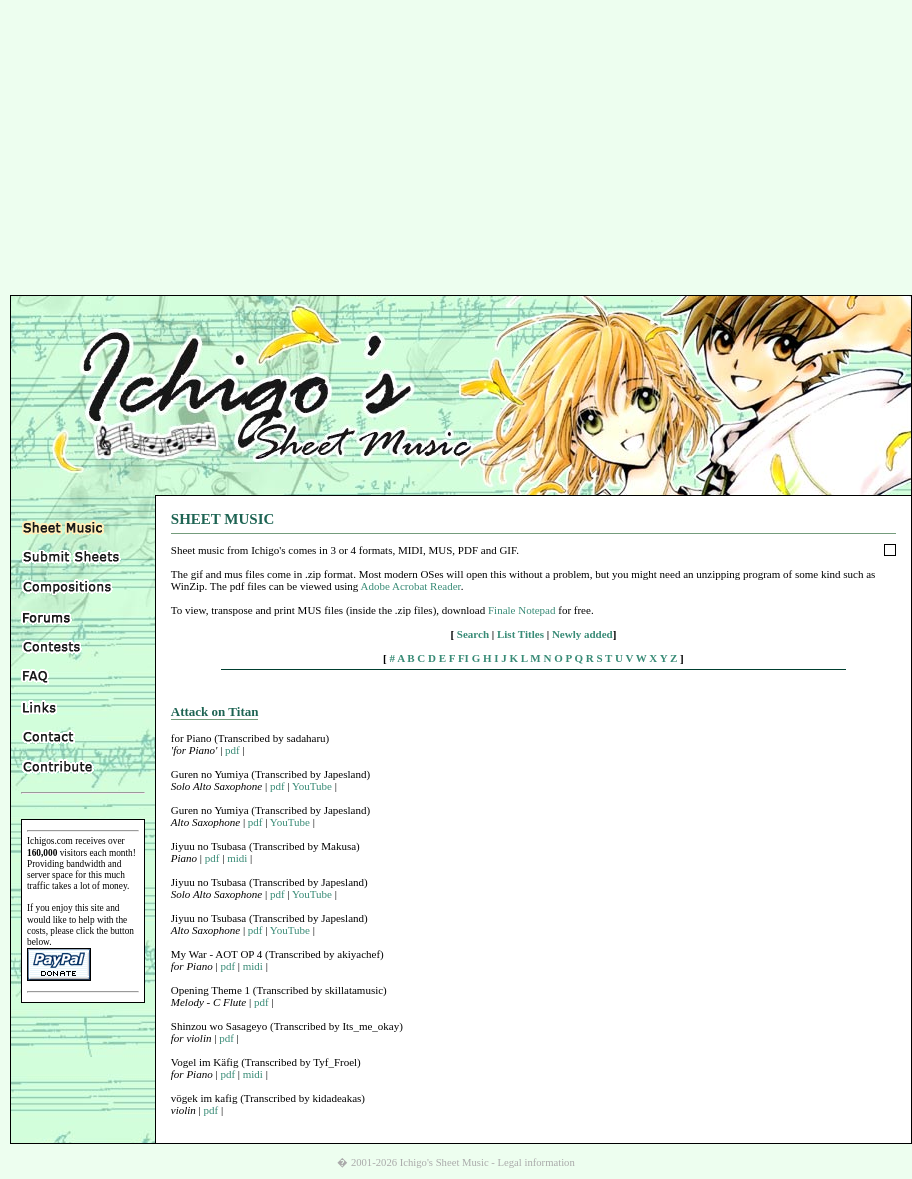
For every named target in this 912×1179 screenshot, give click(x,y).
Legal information (536, 1162)
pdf (232, 750)
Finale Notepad (522, 610)
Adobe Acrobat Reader (410, 586)
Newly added (582, 634)
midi (237, 858)
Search (473, 634)
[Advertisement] (456, 150)
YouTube (312, 786)
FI (463, 658)
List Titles (520, 634)
